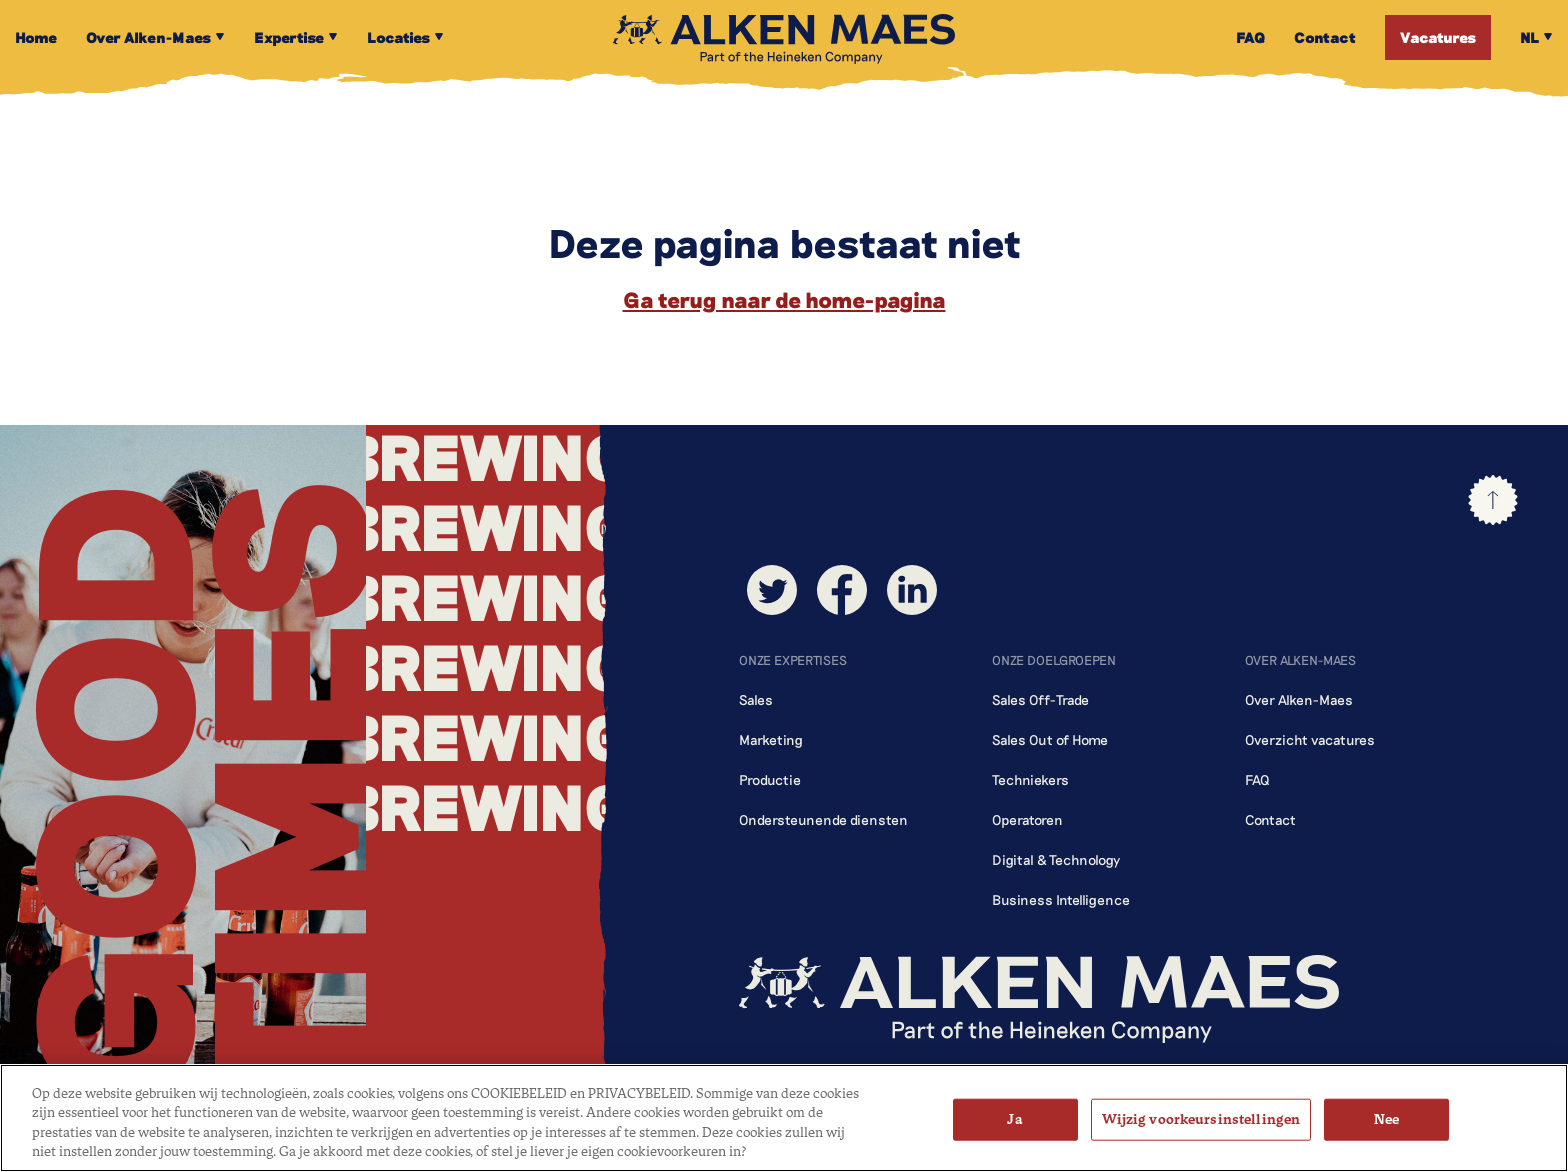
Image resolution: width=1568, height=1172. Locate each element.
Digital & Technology (1056, 859)
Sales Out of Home (1050, 739)
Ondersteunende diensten (823, 819)
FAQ (1257, 779)
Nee (1386, 1119)
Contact (1270, 819)
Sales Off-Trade (1040, 699)
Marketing (771, 739)
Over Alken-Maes (1299, 699)
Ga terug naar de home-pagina (784, 299)
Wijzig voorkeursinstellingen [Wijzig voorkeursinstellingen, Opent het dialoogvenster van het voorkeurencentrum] (1201, 1119)
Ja (1014, 1119)
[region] (784, 1118)
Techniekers (1030, 779)
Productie (770, 779)
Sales (756, 699)
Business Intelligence (1061, 899)
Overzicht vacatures (1310, 739)
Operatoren (1027, 819)
